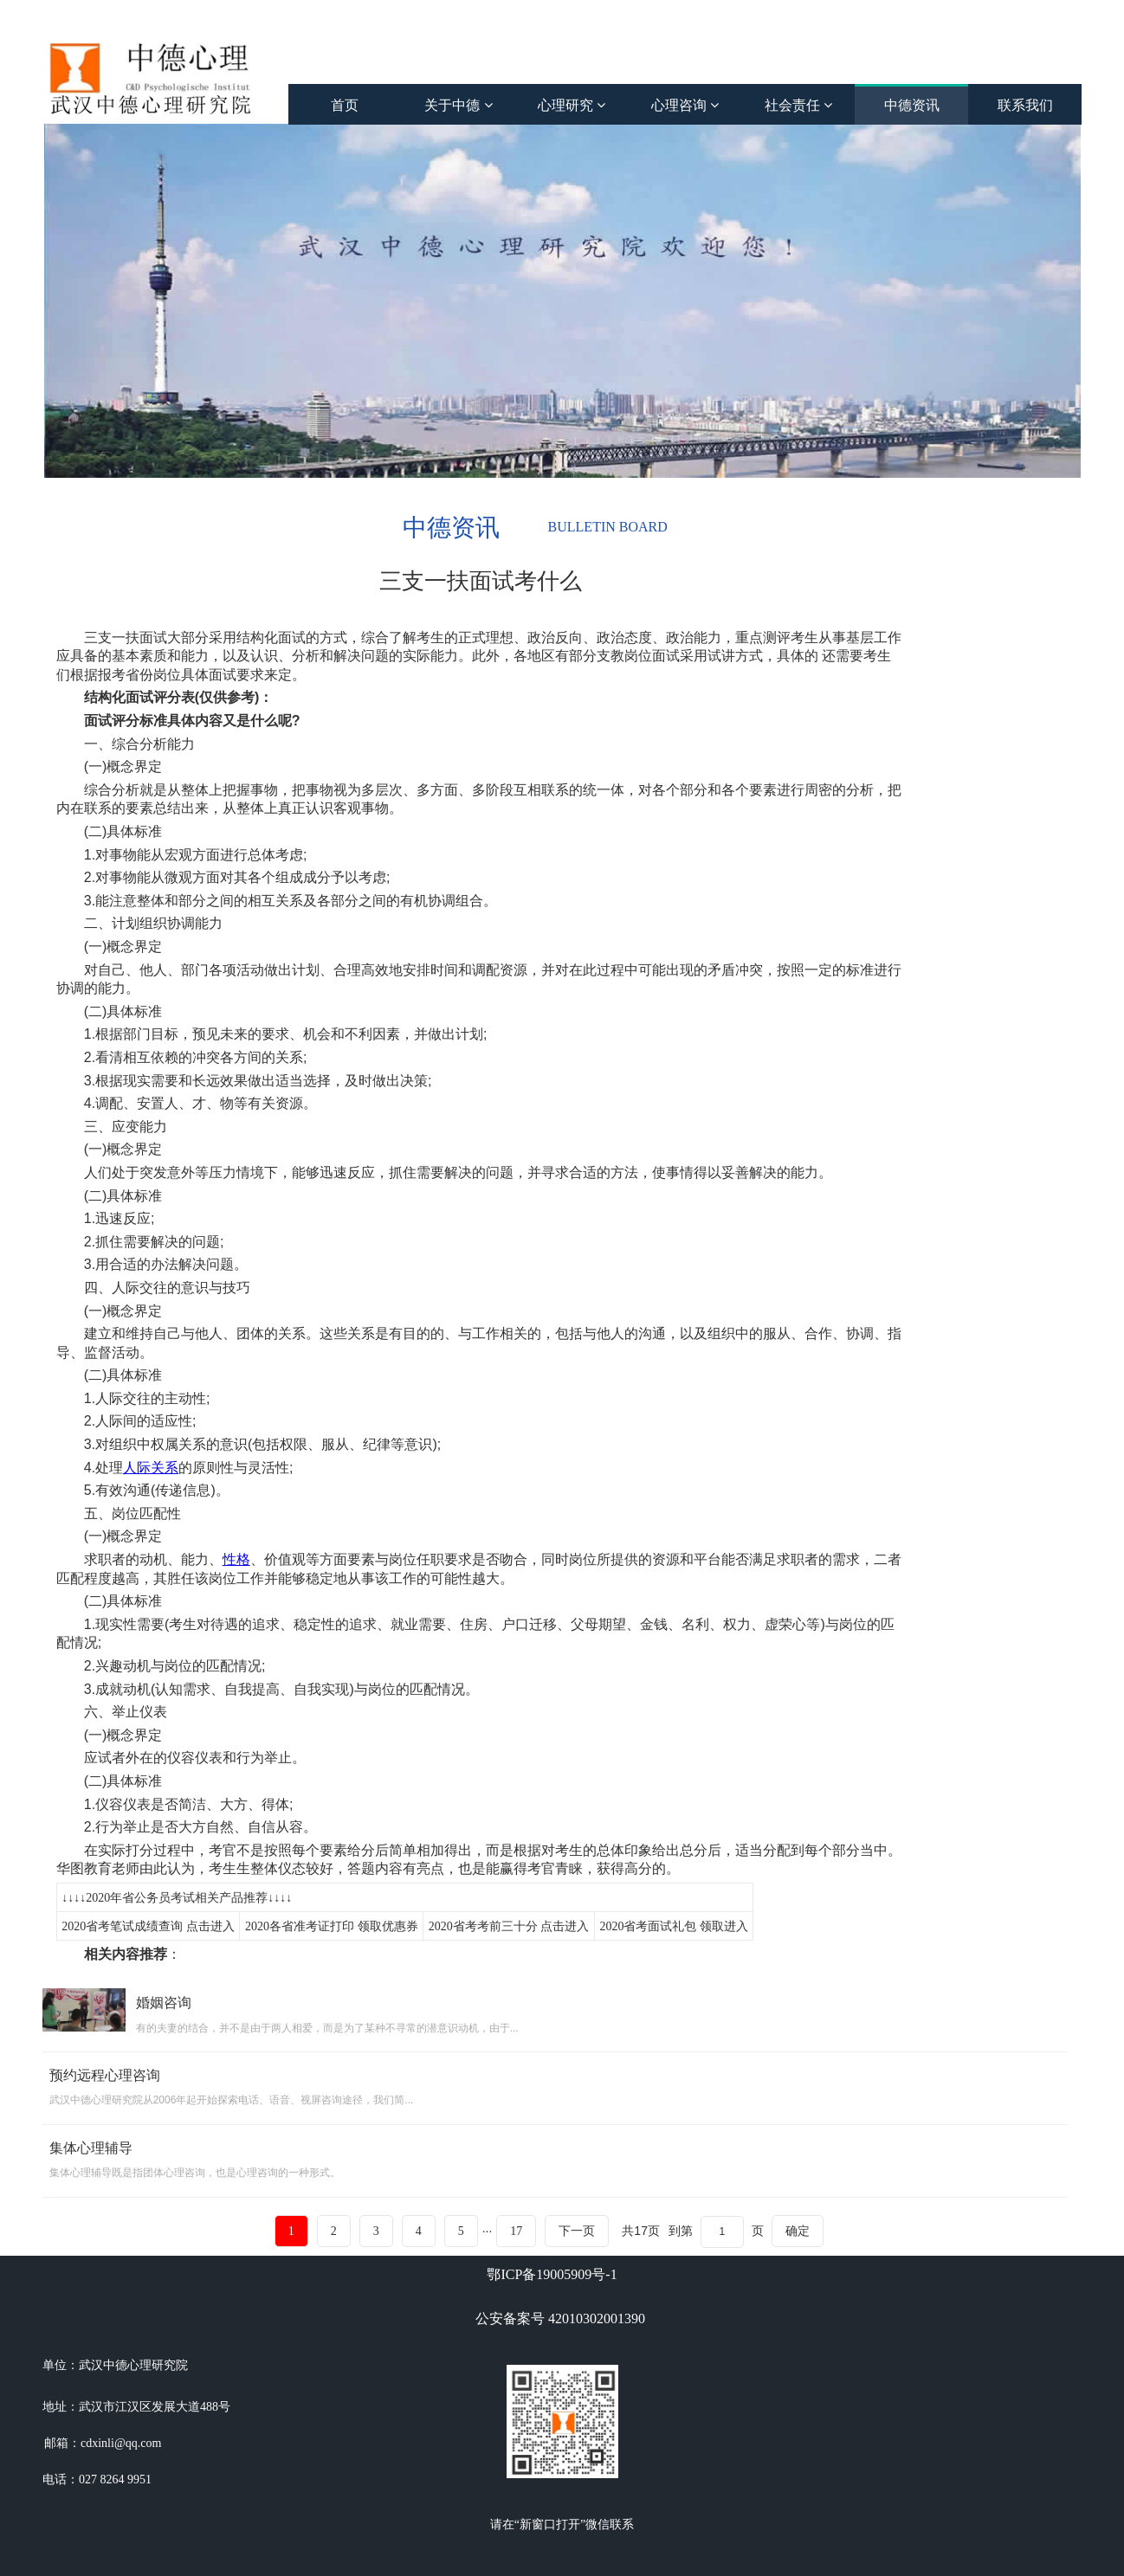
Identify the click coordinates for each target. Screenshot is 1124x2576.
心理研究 (571, 105)
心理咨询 (685, 105)
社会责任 (798, 105)
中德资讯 (912, 105)
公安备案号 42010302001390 (560, 2318)
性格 (236, 1559)
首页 (345, 105)
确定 (797, 2231)
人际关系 (150, 1467)
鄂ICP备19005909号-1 (552, 2274)
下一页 (577, 2231)
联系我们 (1025, 105)
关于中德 (458, 105)
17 (516, 2231)
